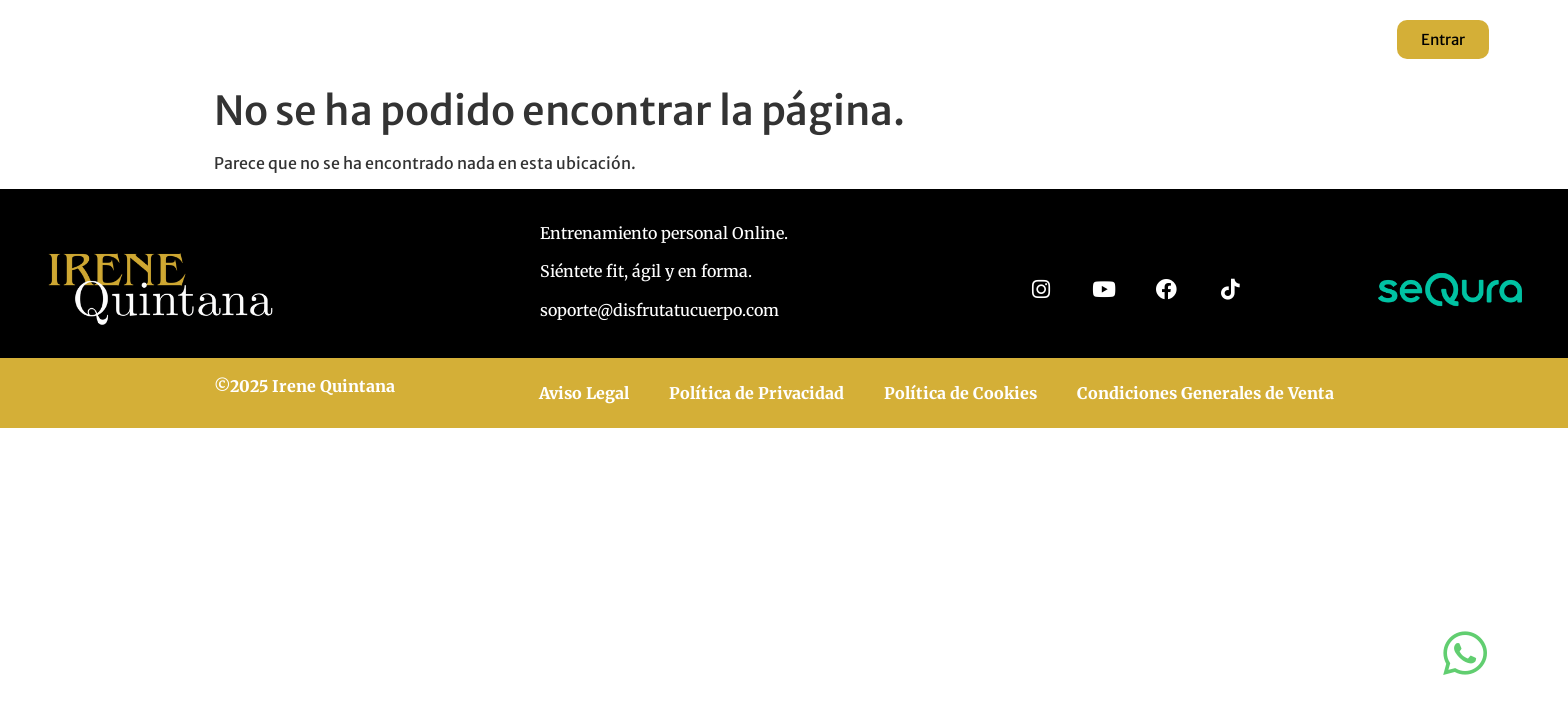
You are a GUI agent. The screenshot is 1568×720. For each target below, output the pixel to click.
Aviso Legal (584, 393)
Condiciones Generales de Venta (1205, 393)
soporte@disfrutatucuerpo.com (659, 310)
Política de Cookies (960, 393)
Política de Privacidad (756, 393)
